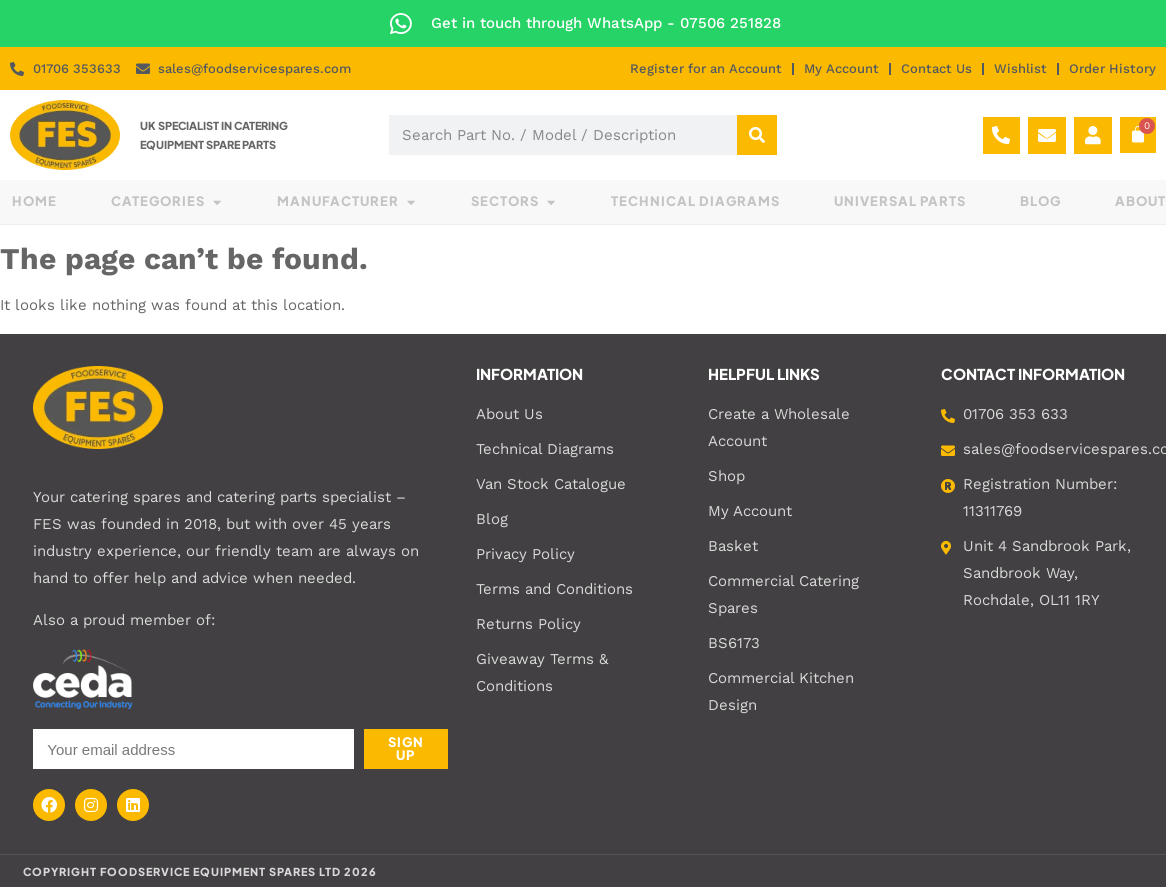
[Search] (757, 135)
